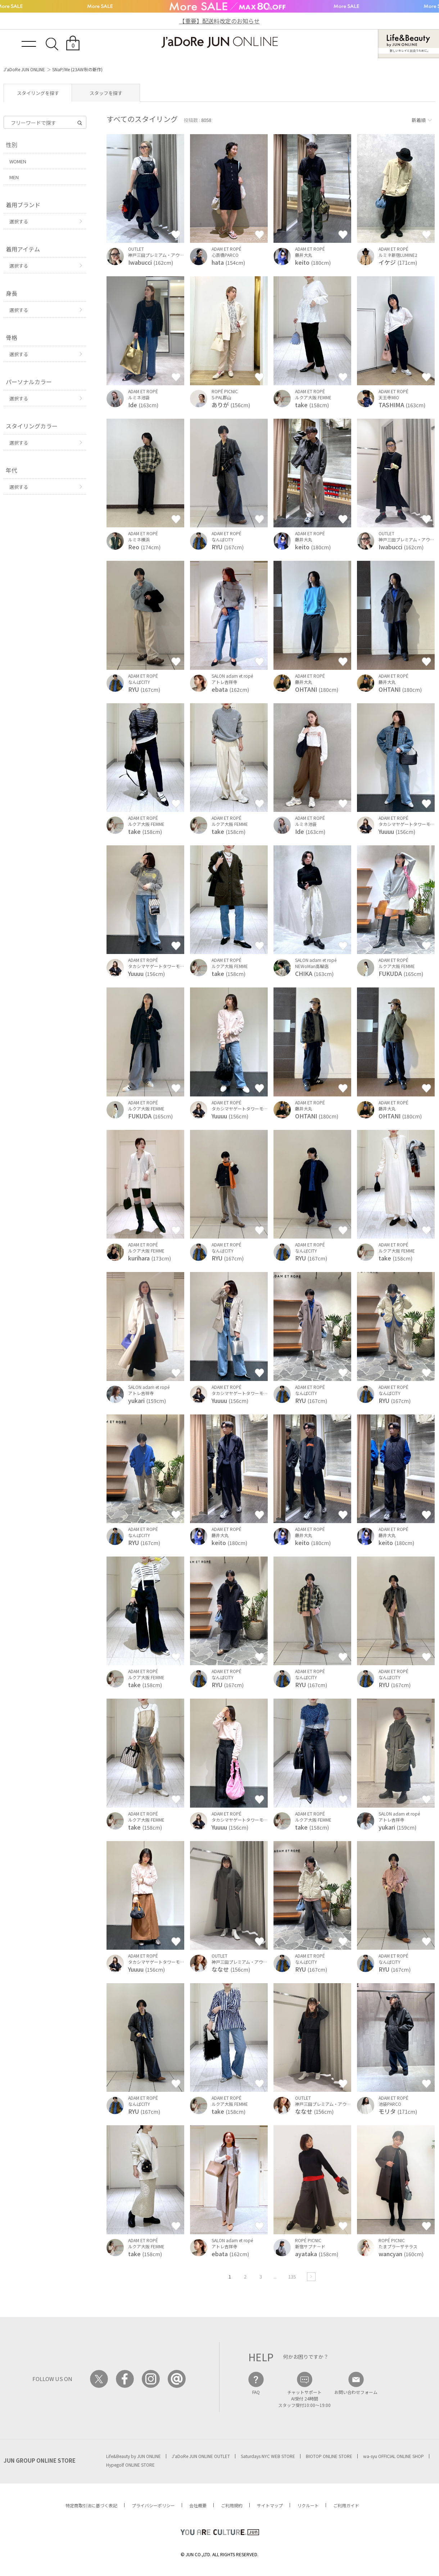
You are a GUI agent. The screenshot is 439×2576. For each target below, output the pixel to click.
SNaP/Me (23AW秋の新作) (77, 69)
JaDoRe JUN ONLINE (219, 42)
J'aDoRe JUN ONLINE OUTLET (201, 2456)
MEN (14, 177)
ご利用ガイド (346, 2505)
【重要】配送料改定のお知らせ (219, 21)
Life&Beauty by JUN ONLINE (133, 2456)
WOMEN (17, 161)
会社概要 (198, 2505)
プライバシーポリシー (153, 2505)
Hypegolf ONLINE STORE (130, 2465)
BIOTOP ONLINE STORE (329, 2456)
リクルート (308, 2505)
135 (292, 2276)
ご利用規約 (232, 2505)
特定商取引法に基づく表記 (91, 2505)
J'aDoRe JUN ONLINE (24, 69)
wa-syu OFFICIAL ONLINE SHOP (393, 2456)
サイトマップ (270, 2505)
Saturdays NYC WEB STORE (268, 2456)
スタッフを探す (106, 93)
